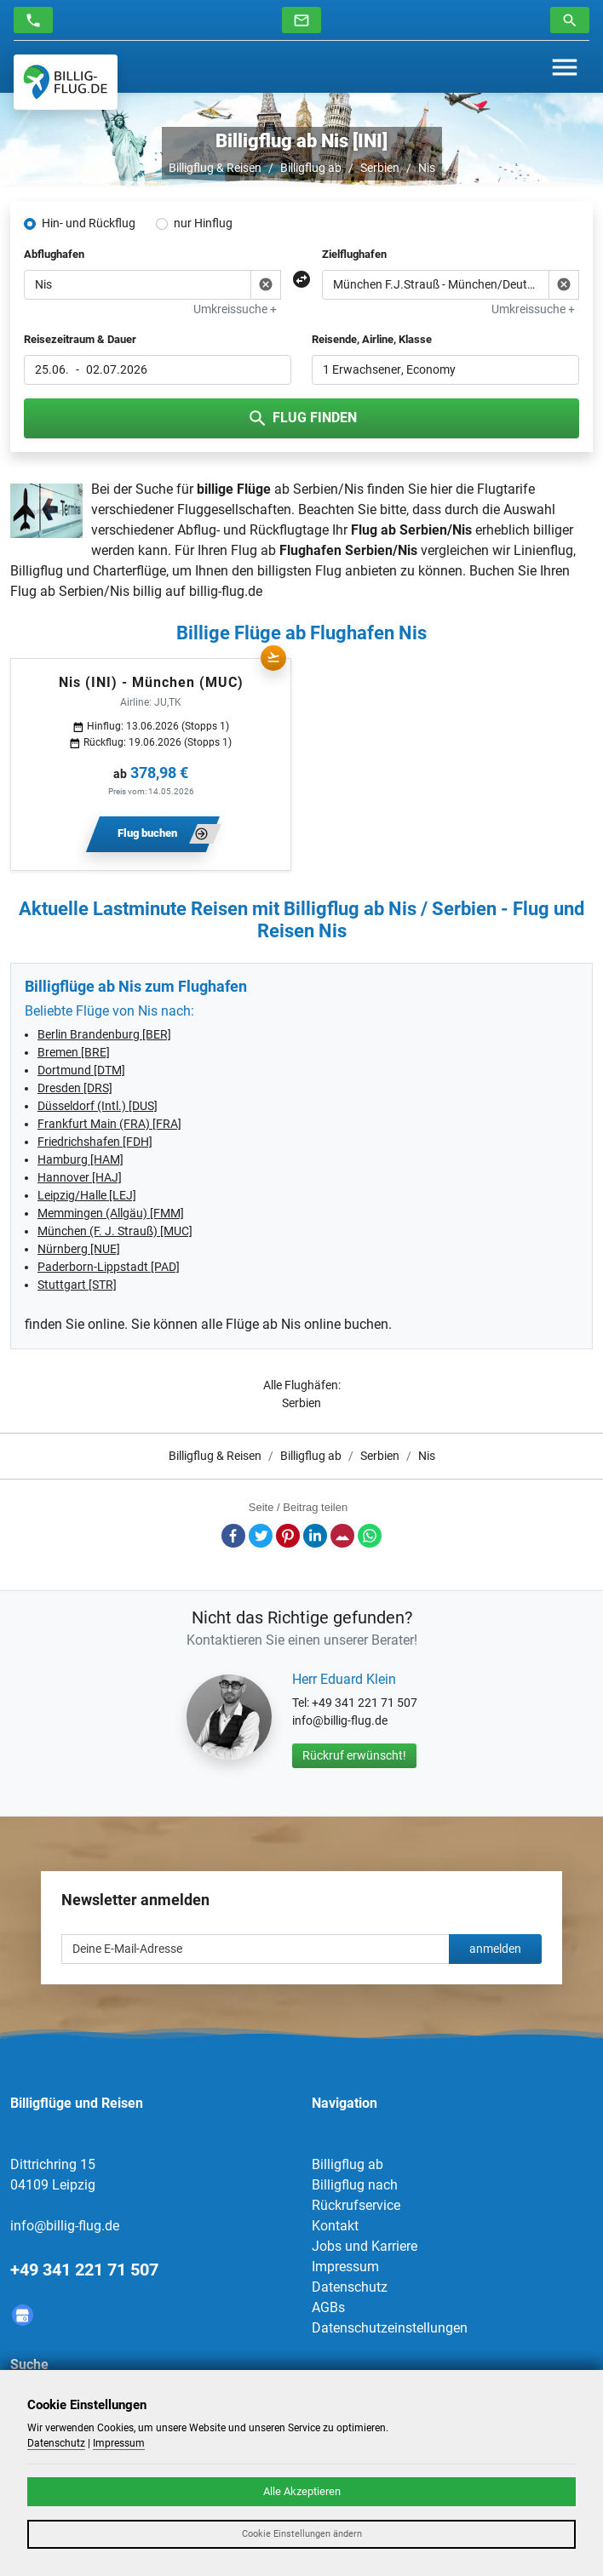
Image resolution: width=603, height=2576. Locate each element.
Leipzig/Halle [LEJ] (86, 1195)
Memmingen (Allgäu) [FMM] (110, 1213)
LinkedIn (315, 1536)
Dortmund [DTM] (81, 1070)
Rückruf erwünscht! (354, 1755)
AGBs (328, 2307)
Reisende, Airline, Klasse (372, 339)
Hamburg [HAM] (80, 1159)
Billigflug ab (311, 168)
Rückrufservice (356, 2205)
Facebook (233, 1536)
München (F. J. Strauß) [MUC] (114, 1231)
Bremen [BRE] (73, 1052)
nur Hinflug (203, 223)
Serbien (379, 168)
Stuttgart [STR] (77, 1284)
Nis (426, 168)
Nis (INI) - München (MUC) (151, 682)
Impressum (345, 2266)
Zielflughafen (354, 254)
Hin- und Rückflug (88, 223)
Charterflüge (129, 571)
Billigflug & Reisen (215, 168)
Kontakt (335, 2226)
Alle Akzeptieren (302, 2491)
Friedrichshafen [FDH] (94, 1141)
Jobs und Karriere (364, 2246)
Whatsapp (370, 1536)
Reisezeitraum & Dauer (80, 339)
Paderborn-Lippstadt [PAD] (108, 1267)
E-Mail (342, 1536)
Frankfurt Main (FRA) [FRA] (109, 1124)
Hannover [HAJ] (79, 1177)
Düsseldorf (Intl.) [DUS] (97, 1106)
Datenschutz (350, 2287)
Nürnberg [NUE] (78, 1249)
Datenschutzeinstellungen (390, 2328)
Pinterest (288, 1536)
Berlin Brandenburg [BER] (104, 1034)
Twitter (261, 1536)
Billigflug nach (355, 2185)
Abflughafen (54, 254)
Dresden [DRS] (74, 1088)
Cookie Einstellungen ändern (302, 2533)
